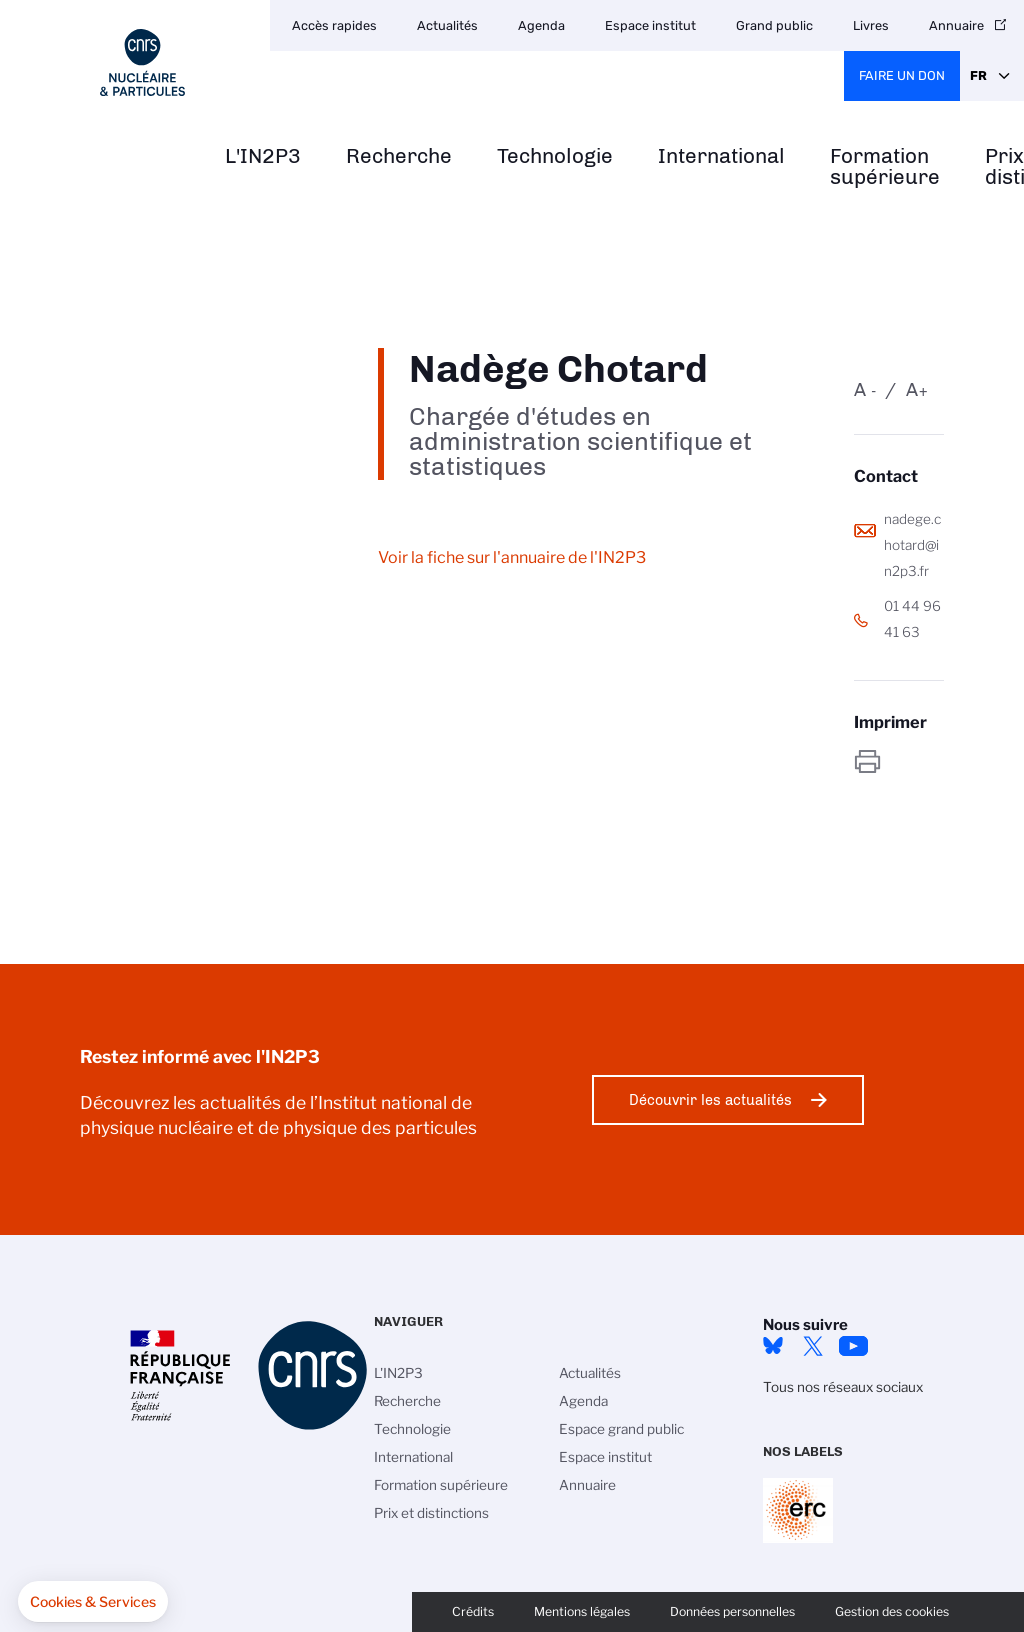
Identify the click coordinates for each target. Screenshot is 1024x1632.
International (721, 156)
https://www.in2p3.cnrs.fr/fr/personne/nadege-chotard (899, 761)
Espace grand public (621, 1429)
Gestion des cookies (892, 1611)
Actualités (447, 25)
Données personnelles (732, 1611)
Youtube (853, 1346)
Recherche (399, 156)
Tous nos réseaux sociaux (843, 1387)
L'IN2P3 (263, 156)
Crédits (473, 1611)
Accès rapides (334, 25)
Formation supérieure (885, 167)
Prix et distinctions (431, 1513)
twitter (813, 1346)
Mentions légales (582, 1611)
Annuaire (587, 1485)
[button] (93, 1602)
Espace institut (650, 25)
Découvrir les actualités (710, 1100)
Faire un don (902, 75)
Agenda (541, 25)
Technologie (555, 156)
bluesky (773, 1346)
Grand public (774, 25)
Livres (871, 25)
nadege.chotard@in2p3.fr (912, 544)
